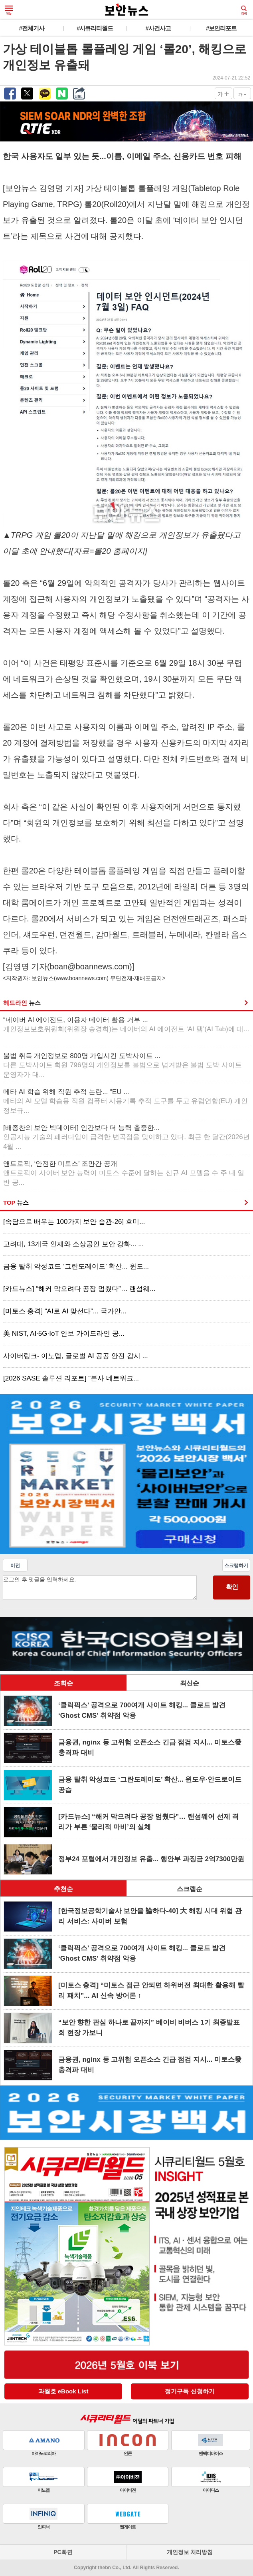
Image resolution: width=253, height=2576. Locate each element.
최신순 (189, 1683)
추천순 (63, 1889)
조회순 (63, 1683)
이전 (15, 1565)
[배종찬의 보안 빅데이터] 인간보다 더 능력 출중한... (126, 1137)
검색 (244, 10)
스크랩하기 (236, 1565)
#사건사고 (158, 28)
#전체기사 (31, 28)
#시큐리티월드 (95, 28)
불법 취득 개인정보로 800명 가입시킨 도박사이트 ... (122, 1065)
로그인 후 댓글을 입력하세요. (100, 1587)
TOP (16, 1202)
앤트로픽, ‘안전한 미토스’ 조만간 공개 (123, 1173)
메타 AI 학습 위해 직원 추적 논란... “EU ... (125, 1101)
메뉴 (9, 10)
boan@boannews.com (89, 966)
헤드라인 (22, 1002)
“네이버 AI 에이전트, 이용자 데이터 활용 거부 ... (126, 1024)
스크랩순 (189, 1889)
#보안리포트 (221, 28)
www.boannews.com (81, 978)
